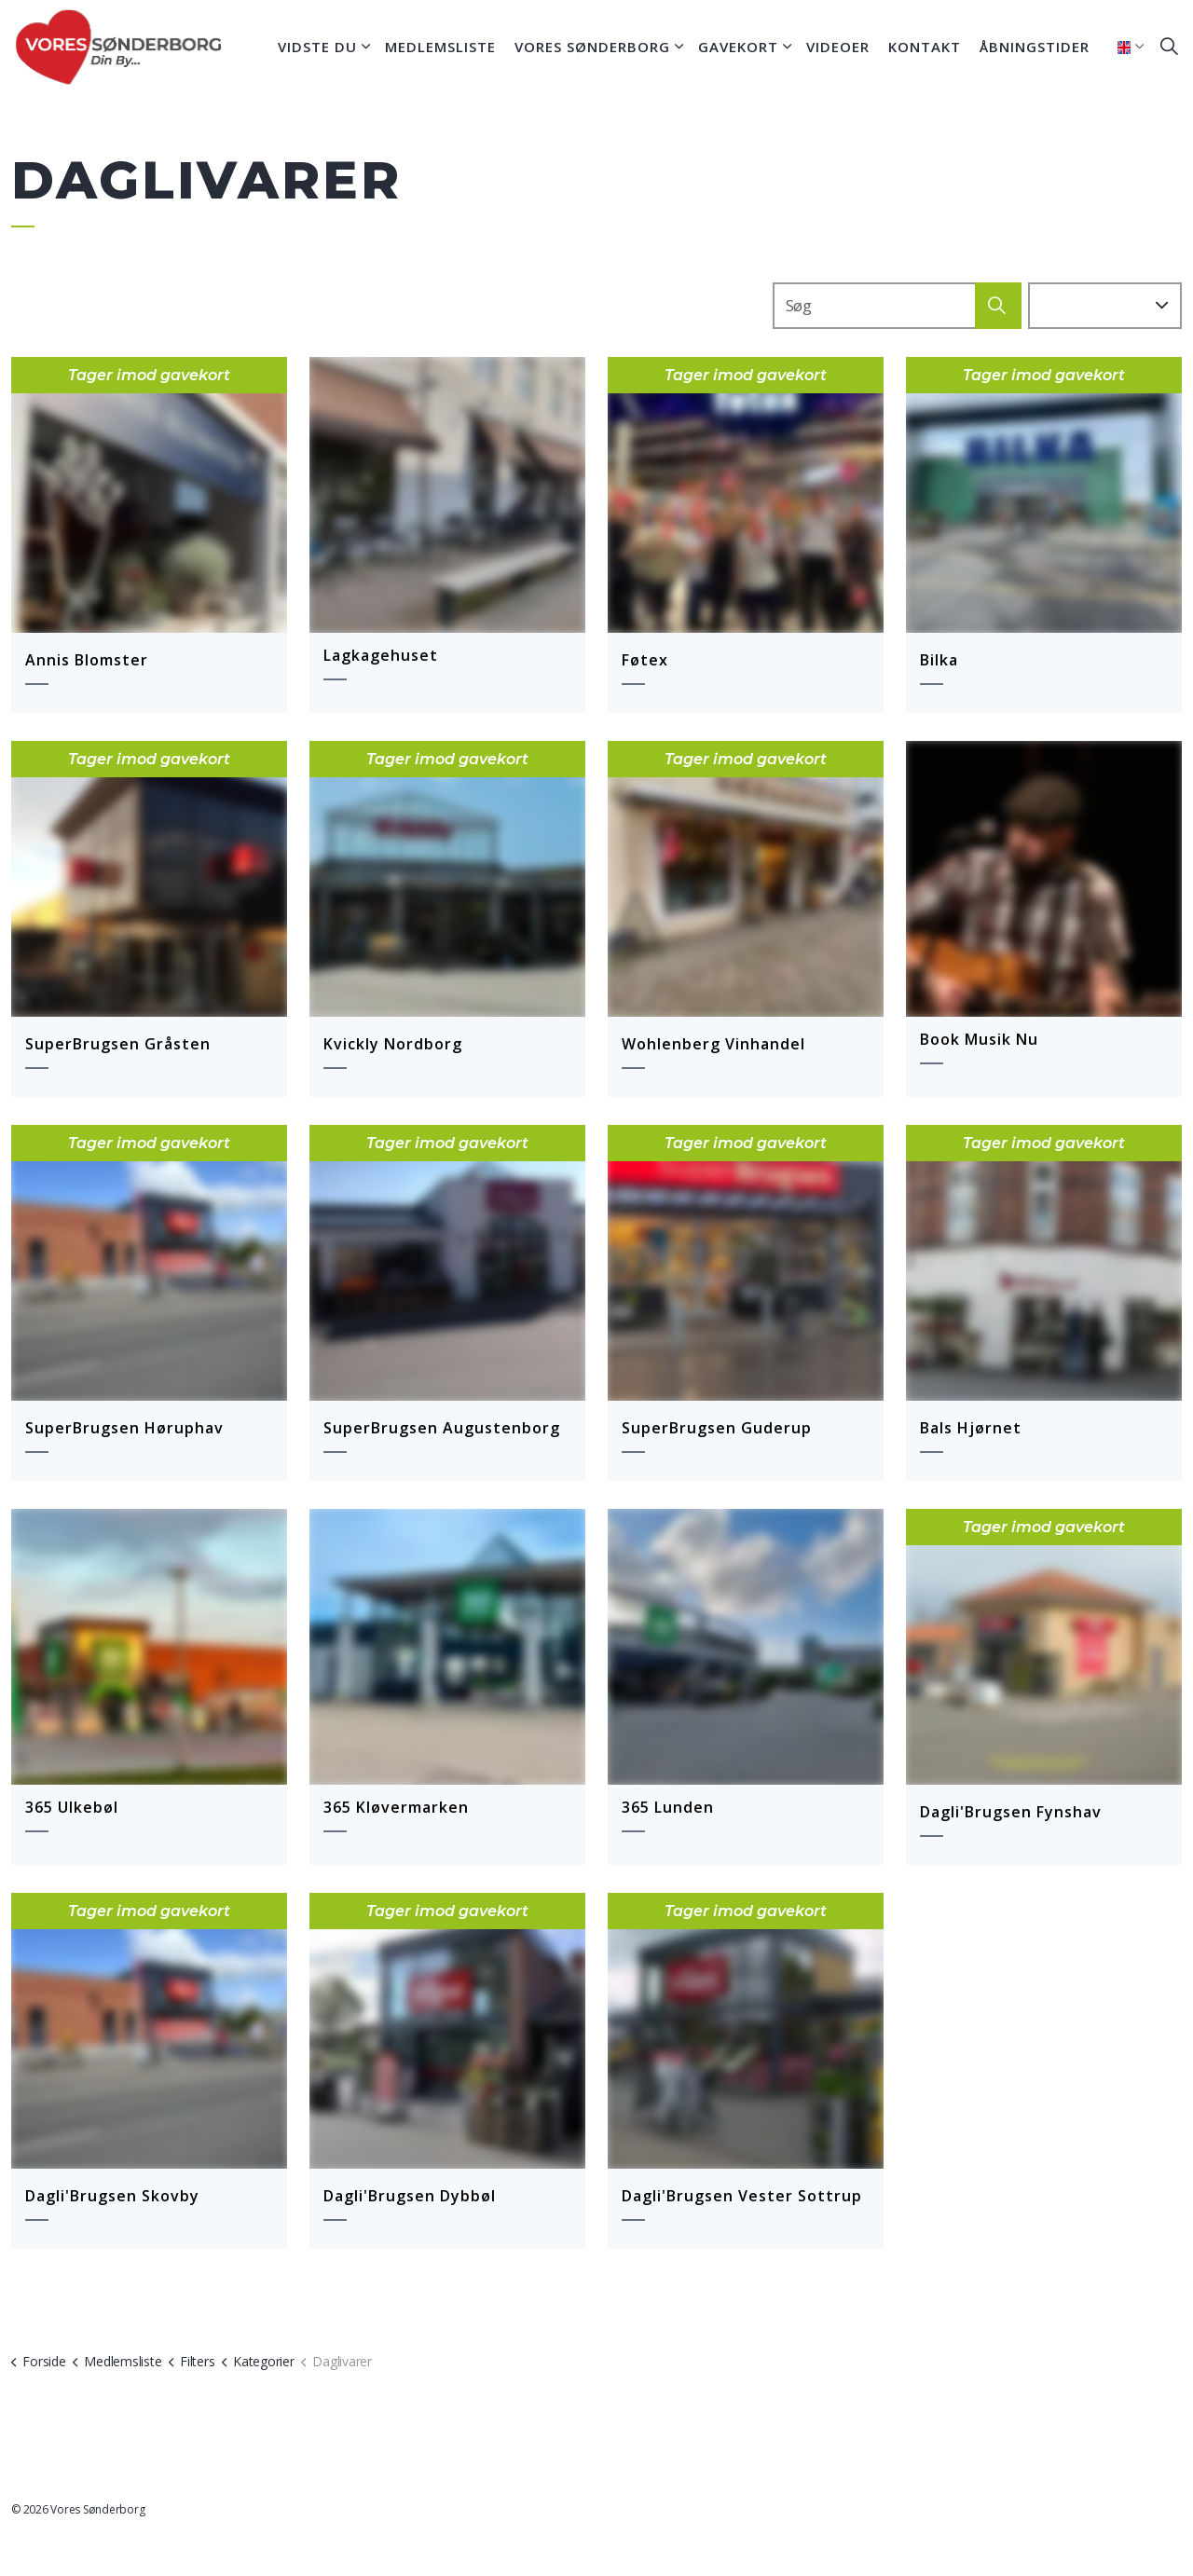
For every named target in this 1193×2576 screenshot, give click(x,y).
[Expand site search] (1169, 46)
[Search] (897, 306)
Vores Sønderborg (592, 46)
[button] (998, 306)
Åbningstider (1035, 46)
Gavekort (738, 46)
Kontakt (924, 46)
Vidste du (317, 46)
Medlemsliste (440, 46)
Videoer (838, 46)
